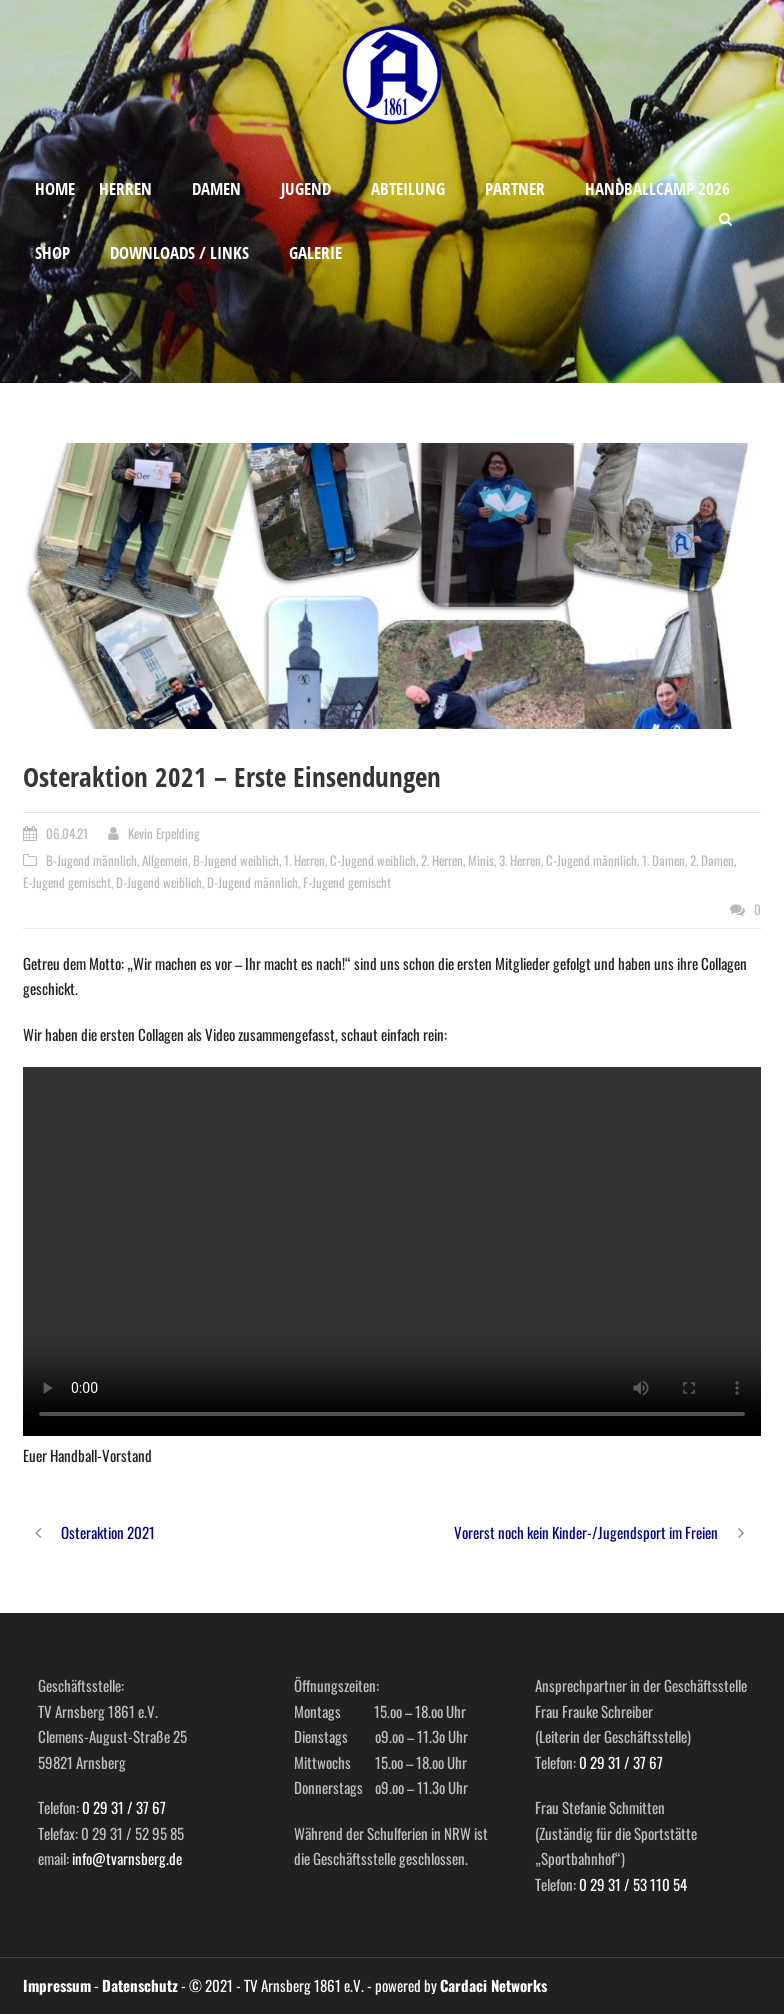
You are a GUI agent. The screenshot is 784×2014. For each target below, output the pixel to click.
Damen (216, 188)
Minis (481, 860)
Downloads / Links (179, 252)
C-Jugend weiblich (373, 860)
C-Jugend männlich (591, 860)
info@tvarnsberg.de (127, 1858)
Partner (515, 188)
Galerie (315, 252)
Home (55, 188)
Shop (52, 252)
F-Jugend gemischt (347, 882)
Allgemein (165, 860)
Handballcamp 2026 (657, 188)
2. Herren (442, 860)
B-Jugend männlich (91, 860)
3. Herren (520, 860)
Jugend (306, 188)
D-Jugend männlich (252, 882)
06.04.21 (67, 833)
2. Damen (712, 860)
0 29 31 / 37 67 (124, 1807)
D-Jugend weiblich (159, 882)
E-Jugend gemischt (67, 882)
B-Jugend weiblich (236, 860)
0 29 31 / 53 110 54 (633, 1884)
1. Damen (663, 860)
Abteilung (408, 188)
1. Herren (304, 860)
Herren (125, 188)
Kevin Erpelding (164, 833)
